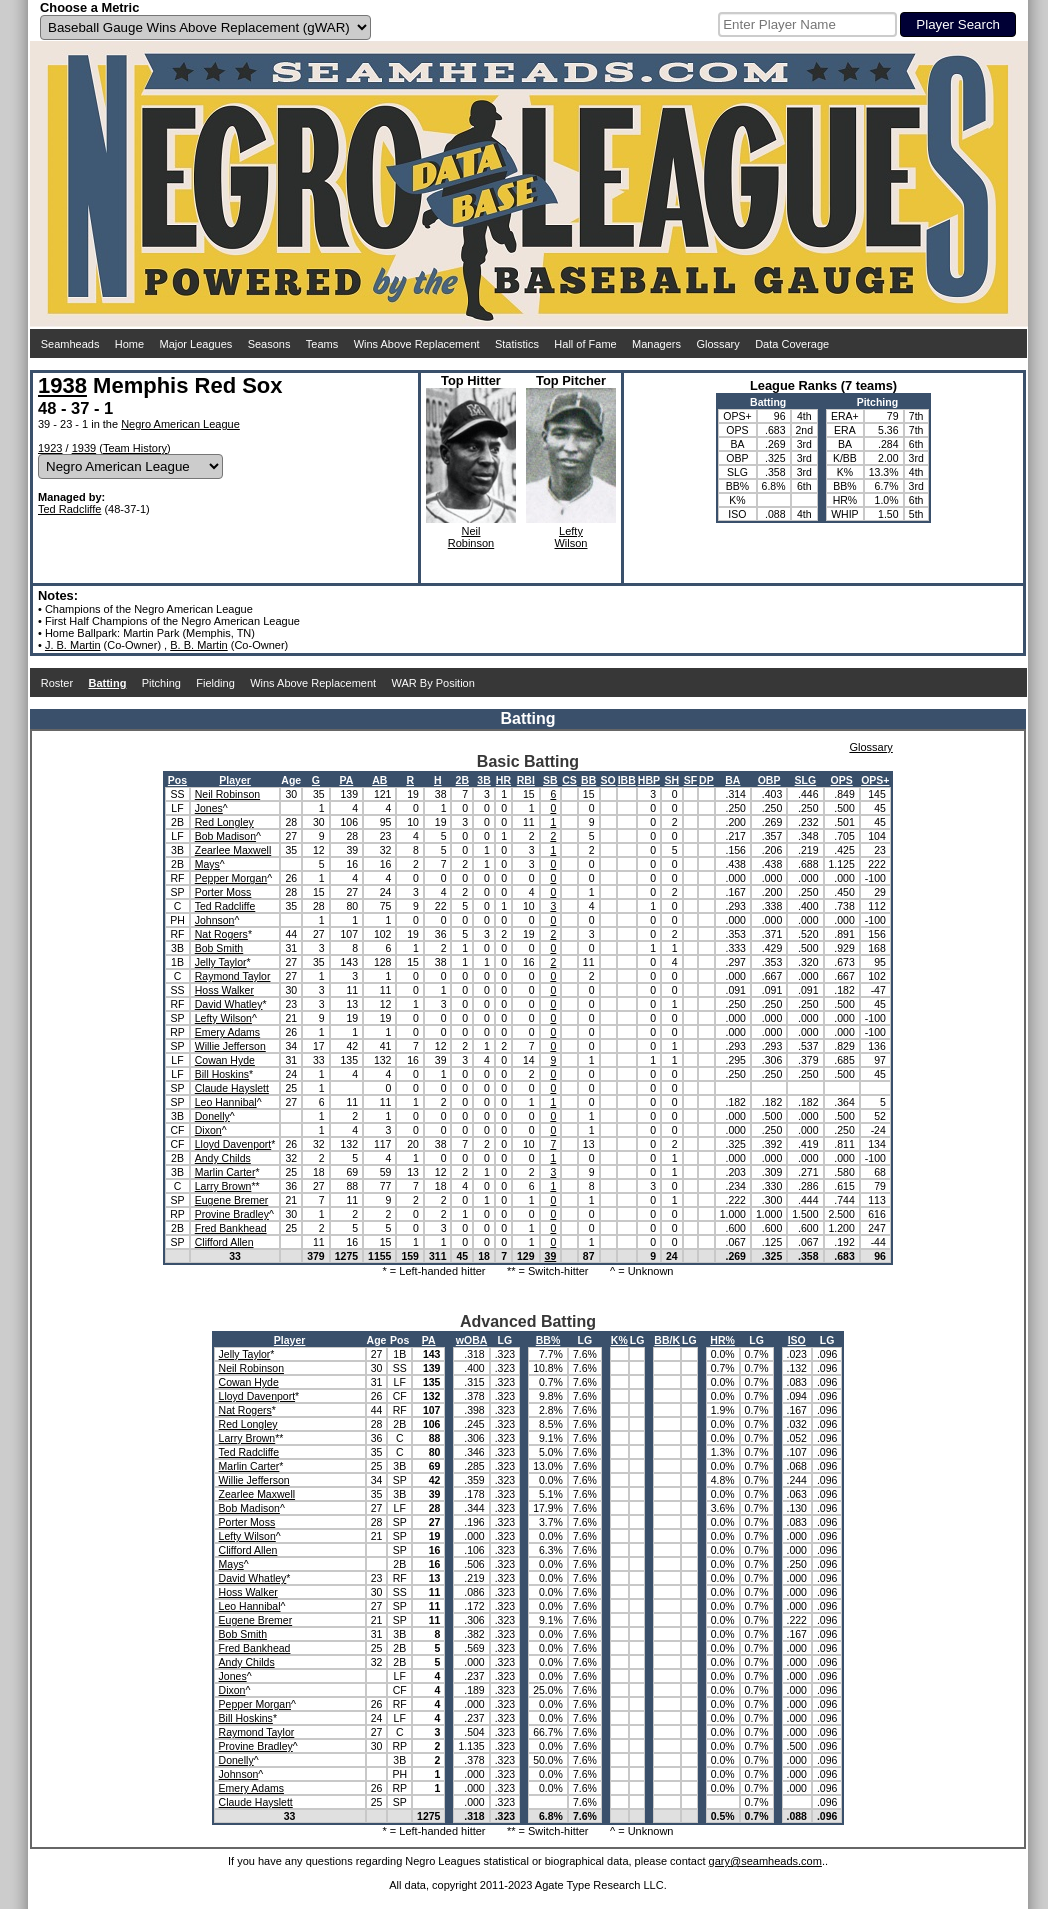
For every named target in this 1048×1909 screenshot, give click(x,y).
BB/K (667, 1340)
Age (291, 780)
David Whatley (229, 1004)
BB (588, 780)
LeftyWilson (570, 537)
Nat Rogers (221, 934)
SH (672, 780)
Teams (322, 344)
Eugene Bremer (232, 1200)
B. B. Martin (198, 645)
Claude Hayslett (232, 1088)
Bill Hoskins (222, 1074)
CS (569, 780)
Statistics (517, 344)
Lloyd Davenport (233, 1144)
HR (503, 780)
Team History (135, 448)
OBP (769, 780)
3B (483, 780)
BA (732, 780)
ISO (797, 1340)
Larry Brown (223, 1186)
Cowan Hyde (225, 1060)
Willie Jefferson (230, 1046)
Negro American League (180, 424)
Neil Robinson (227, 794)
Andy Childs (223, 1158)
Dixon (208, 1130)
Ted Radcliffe (69, 509)
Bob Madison (225, 836)
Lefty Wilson (223, 1018)
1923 (50, 448)
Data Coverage (792, 344)
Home (129, 344)
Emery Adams (227, 1032)
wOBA (472, 1340)
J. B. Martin (73, 645)
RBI (526, 780)
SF (690, 780)
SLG (806, 780)
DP (706, 780)
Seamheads (70, 344)
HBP (649, 780)
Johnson (215, 920)
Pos (177, 780)
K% (619, 1340)
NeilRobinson (471, 537)
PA (346, 780)
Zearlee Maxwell (233, 850)
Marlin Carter (225, 1172)
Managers (656, 344)
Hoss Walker (224, 990)
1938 (62, 385)
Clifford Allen (224, 1242)
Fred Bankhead (231, 1228)
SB (550, 780)
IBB (627, 780)
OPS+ (875, 780)
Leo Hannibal (226, 1102)
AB (379, 780)
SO (608, 780)
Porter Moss (223, 892)
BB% (548, 1340)
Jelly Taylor (221, 962)
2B (462, 780)
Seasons (269, 344)
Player (235, 780)
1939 (84, 448)
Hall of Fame (585, 344)
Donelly (212, 1116)
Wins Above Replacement (417, 344)
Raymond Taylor (233, 976)
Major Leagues (196, 344)
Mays (207, 864)
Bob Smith (219, 948)
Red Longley (224, 822)
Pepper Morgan (231, 878)
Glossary (717, 344)
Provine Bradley (232, 1214)
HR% (722, 1340)
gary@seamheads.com (765, 1861)
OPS (842, 780)
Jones (209, 808)
